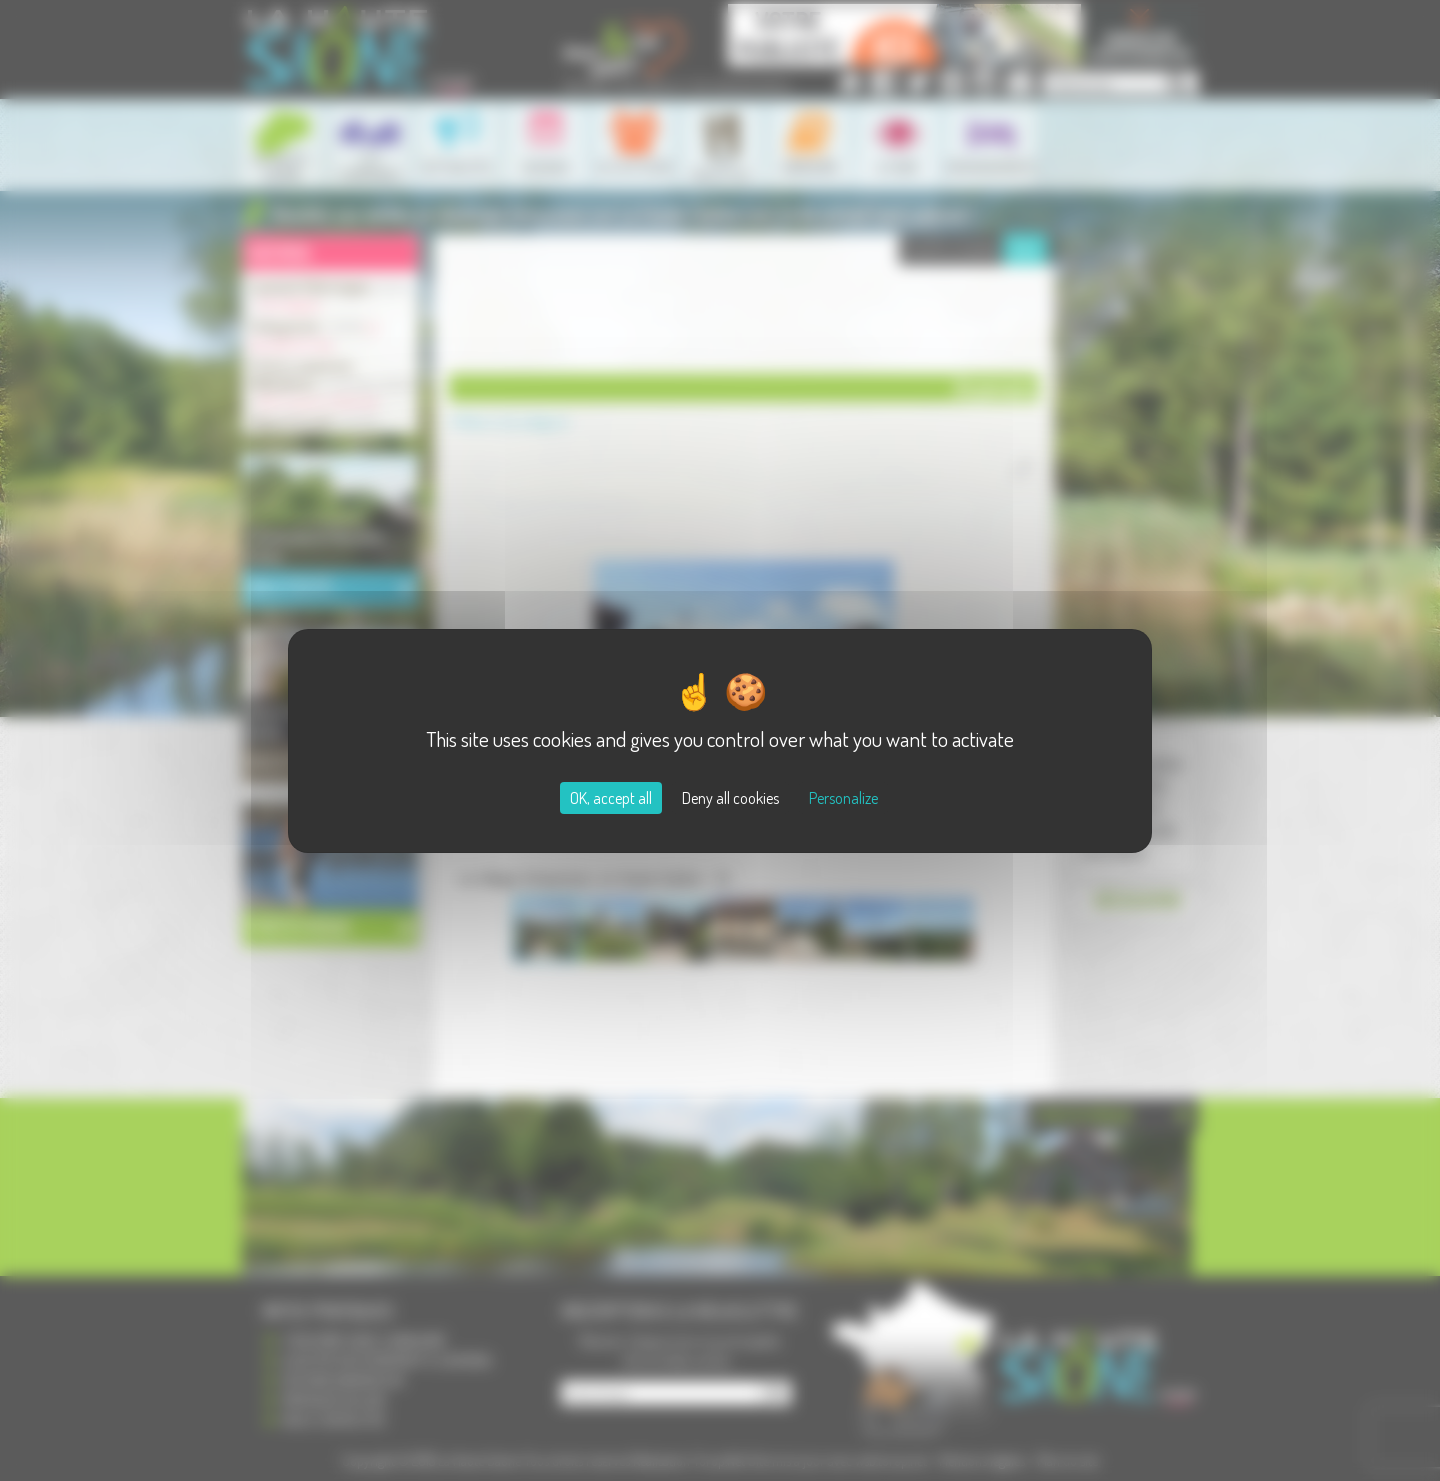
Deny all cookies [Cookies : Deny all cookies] (730, 798)
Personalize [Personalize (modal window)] (843, 798)
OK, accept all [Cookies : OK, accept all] (611, 798)
